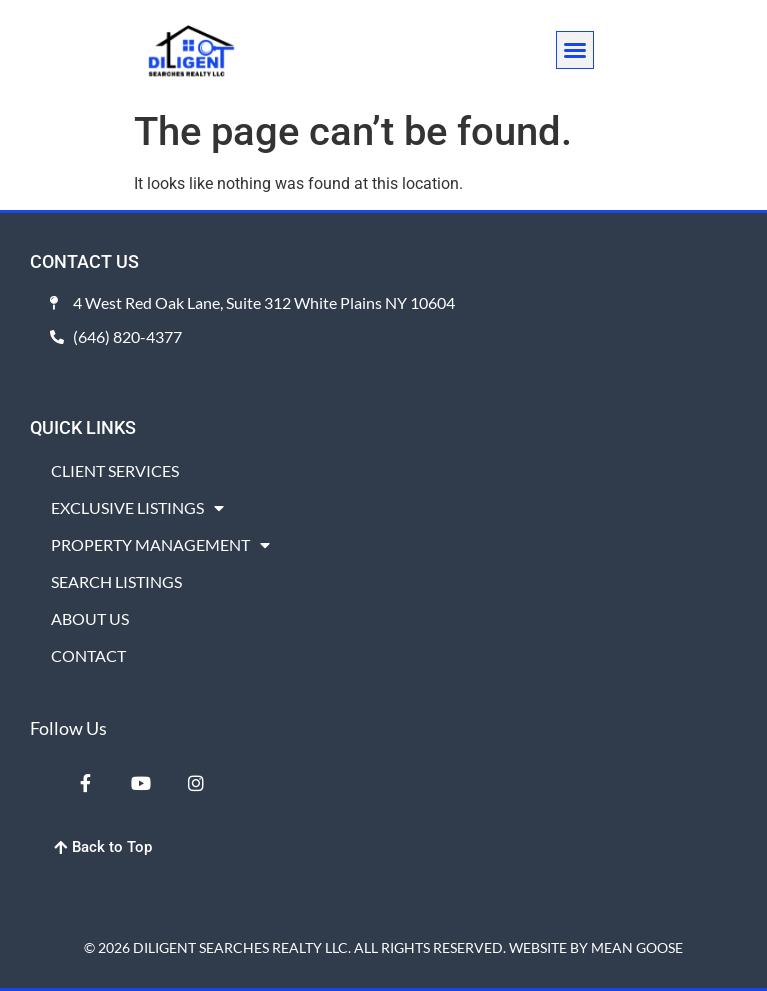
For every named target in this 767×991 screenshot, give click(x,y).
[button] (575, 50)
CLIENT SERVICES (115, 470)
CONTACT (88, 655)
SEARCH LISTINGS (116, 581)
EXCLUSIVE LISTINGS (137, 507)
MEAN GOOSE (637, 947)
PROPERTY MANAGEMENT (160, 544)
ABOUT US (90, 618)
